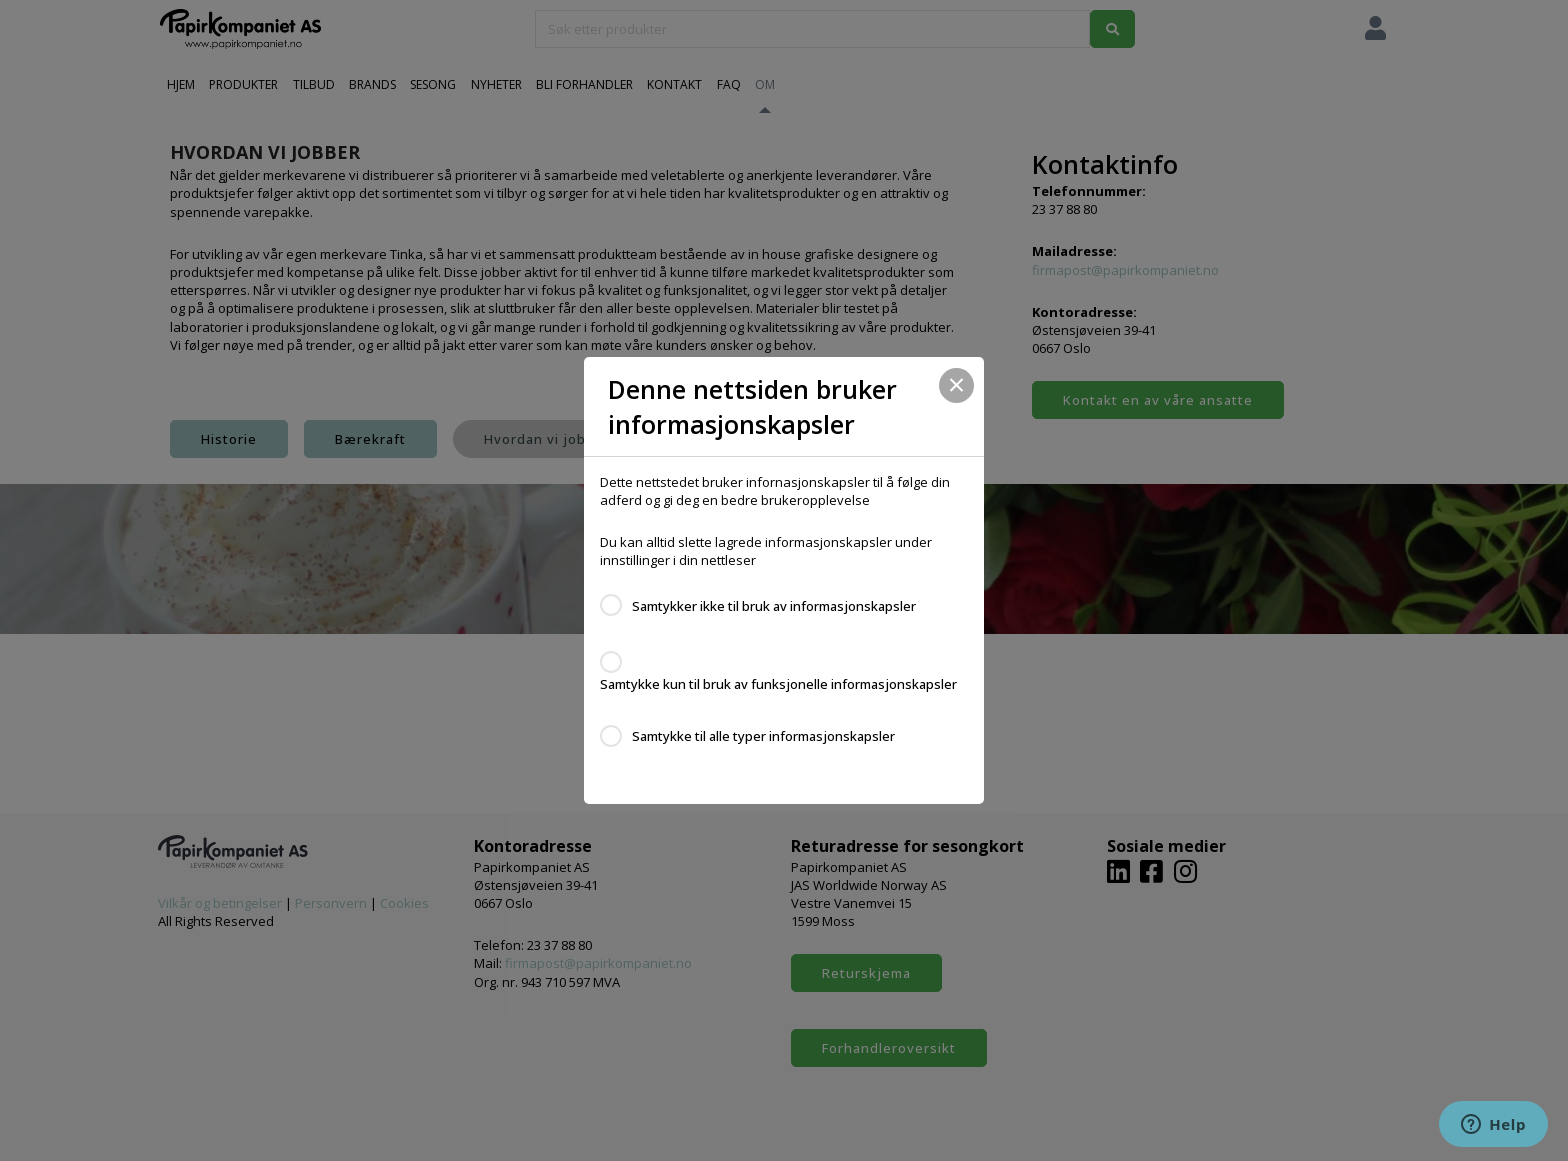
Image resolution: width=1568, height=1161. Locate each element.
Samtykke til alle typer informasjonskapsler (763, 736)
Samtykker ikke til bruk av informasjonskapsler (774, 606)
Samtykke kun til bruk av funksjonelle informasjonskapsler (778, 684)
